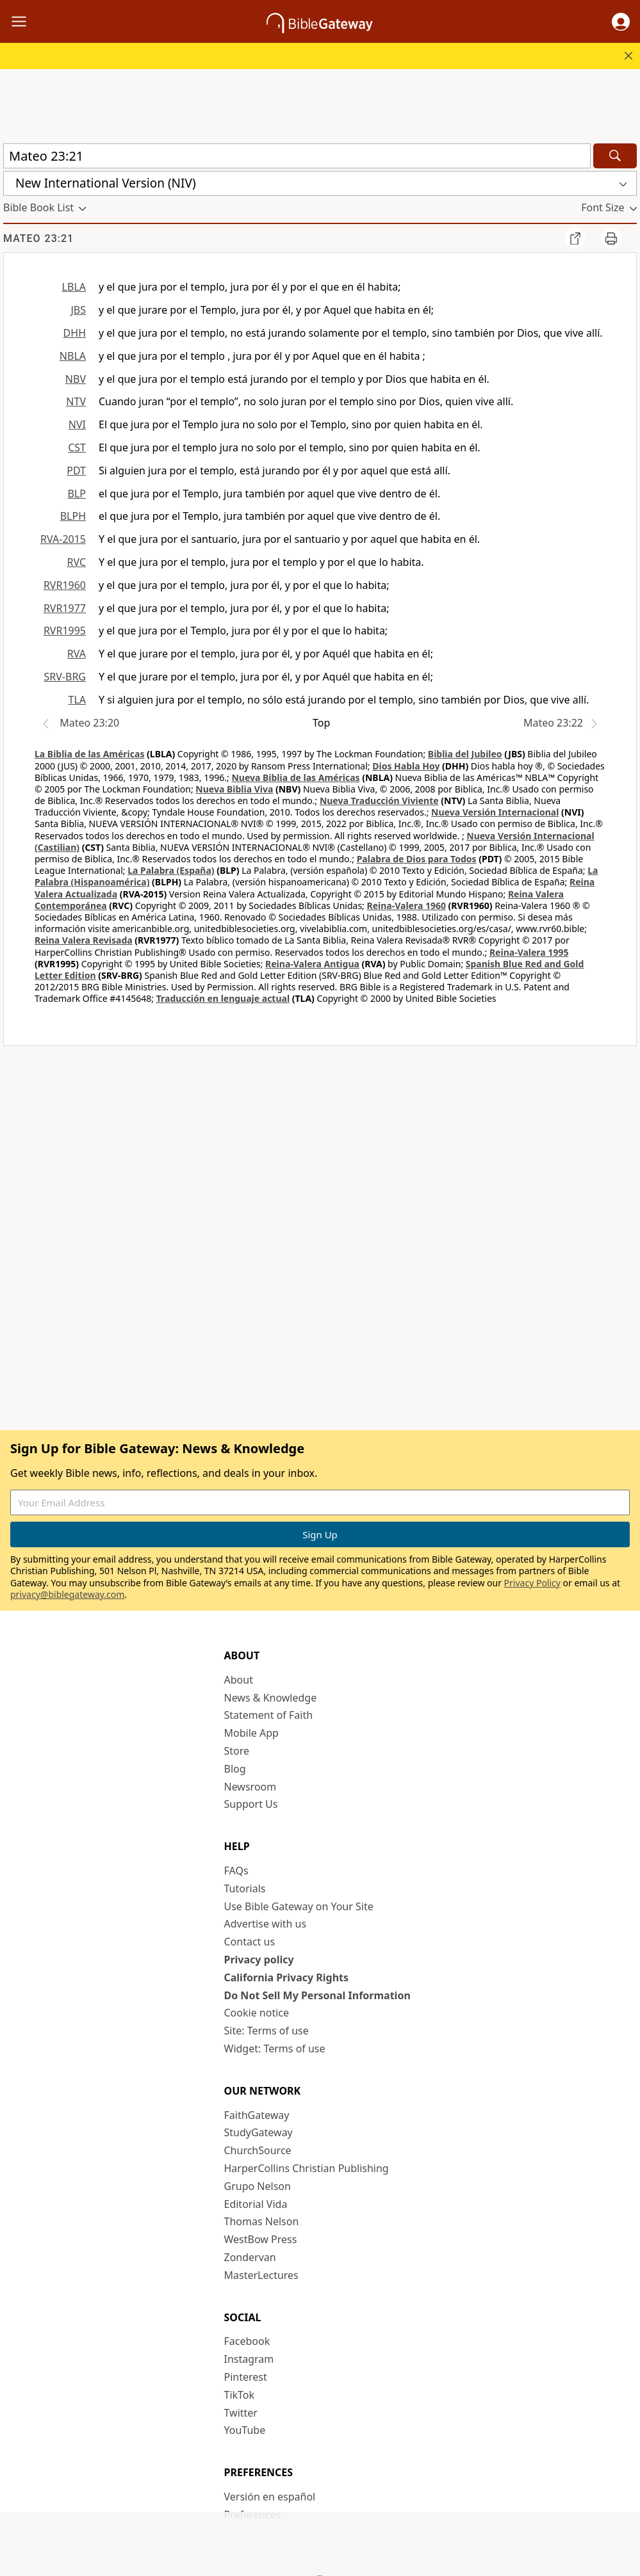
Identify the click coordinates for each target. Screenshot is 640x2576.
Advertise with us (265, 1924)
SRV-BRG (65, 677)
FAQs (236, 1871)
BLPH (73, 516)
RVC (76, 562)
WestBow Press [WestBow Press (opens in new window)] (260, 2239)
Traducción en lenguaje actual (223, 998)
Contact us (249, 1942)
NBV (75, 379)
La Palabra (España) (170, 870)
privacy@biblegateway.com (67, 1594)
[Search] (615, 155)
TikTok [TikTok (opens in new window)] (239, 2395)
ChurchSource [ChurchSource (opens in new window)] (257, 2150)
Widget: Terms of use (274, 2048)
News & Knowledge (270, 1698)
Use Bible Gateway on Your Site (298, 1906)
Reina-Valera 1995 (528, 952)
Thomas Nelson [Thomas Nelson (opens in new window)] (261, 2221)
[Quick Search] (297, 155)
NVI (77, 424)
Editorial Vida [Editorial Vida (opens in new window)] (256, 2204)
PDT (76, 470)
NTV (76, 401)
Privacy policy (259, 1959)
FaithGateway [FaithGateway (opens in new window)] (257, 2115)
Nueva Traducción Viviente (379, 800)
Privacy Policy (532, 1583)
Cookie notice (257, 2013)
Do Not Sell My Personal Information (317, 1995)
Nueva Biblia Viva (234, 789)
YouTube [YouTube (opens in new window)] (245, 2430)
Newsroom (250, 1787)
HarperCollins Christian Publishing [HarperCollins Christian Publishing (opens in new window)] (306, 2168)
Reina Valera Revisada (84, 940)
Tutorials (245, 1888)
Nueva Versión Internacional (495, 812)
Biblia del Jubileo (465, 754)
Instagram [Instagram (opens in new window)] (249, 2359)
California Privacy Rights (286, 1977)
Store (237, 1751)
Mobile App (251, 1733)
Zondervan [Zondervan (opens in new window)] (250, 2257)
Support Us (251, 1804)
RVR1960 (65, 585)
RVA (76, 654)
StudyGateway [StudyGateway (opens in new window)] (258, 2132)
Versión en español (270, 2497)
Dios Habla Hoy (405, 766)
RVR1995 (65, 631)
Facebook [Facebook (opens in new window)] (247, 2341)
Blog (235, 1769)
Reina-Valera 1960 (406, 905)
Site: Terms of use (266, 2031)
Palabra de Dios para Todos (417, 859)
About (238, 1680)
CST (77, 447)
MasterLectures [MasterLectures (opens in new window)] (261, 2275)
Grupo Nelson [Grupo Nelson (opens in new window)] (257, 2186)
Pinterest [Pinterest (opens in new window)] (245, 2377)
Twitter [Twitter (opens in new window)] (241, 2413)
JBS (78, 310)
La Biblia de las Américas (89, 754)
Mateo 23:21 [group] (38, 238)
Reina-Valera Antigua (312, 964)
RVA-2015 (63, 539)
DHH (74, 333)
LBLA (74, 287)
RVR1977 (65, 608)
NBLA (73, 356)
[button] (621, 22)
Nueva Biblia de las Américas (295, 777)
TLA (77, 700)
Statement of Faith (268, 1715)
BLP (77, 494)
